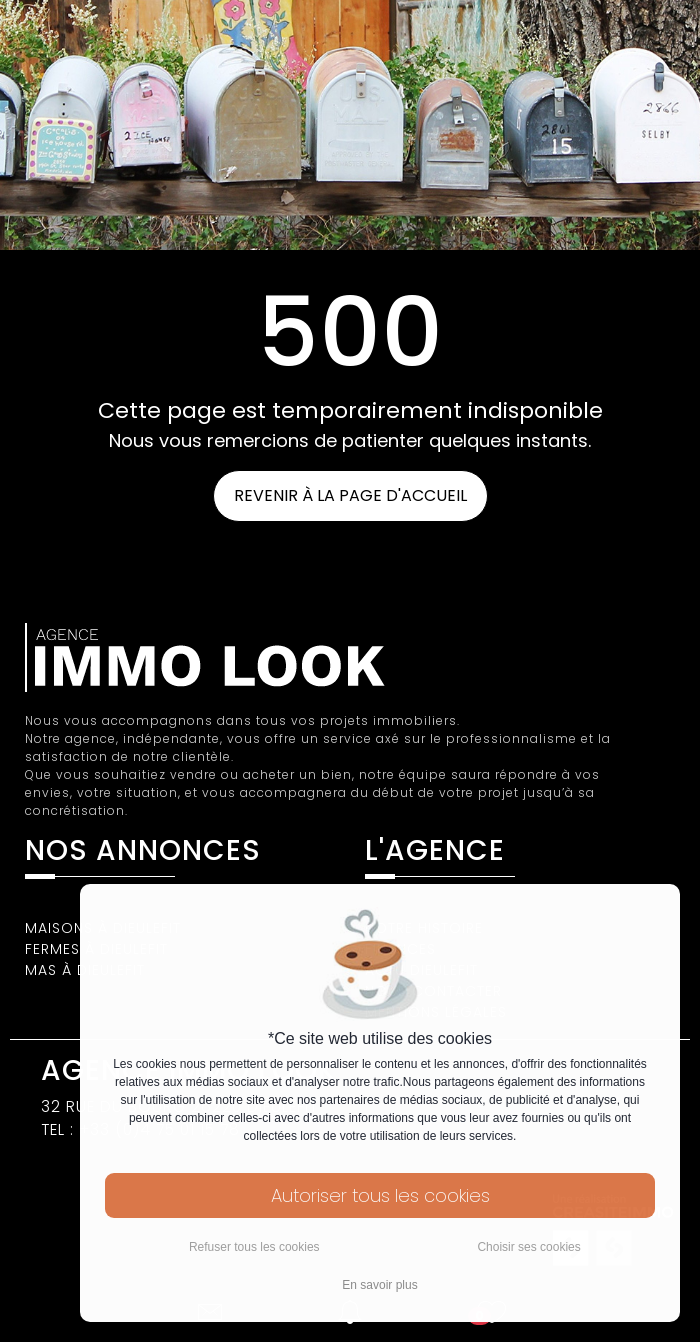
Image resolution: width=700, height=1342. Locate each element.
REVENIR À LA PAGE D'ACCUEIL (350, 495)
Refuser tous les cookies (254, 1247)
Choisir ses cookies (528, 1247)
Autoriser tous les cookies (380, 1195)
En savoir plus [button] (379, 1285)
